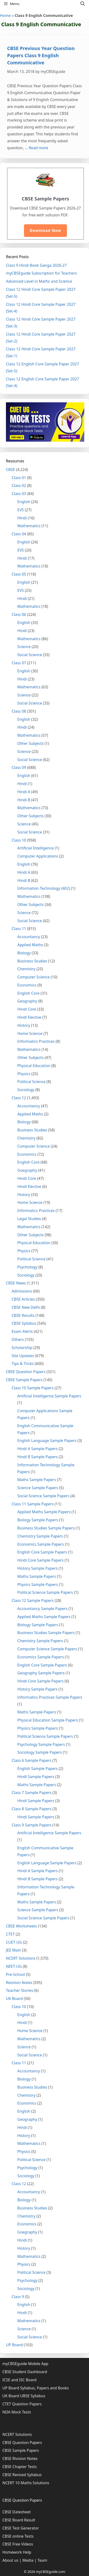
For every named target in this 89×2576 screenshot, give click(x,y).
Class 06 (19, 614)
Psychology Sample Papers (41, 1744)
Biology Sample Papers (37, 1520)
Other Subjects (30, 743)
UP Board (14, 2344)
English (23, 501)
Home (5, 15)
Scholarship (22, 1347)
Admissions (22, 1291)
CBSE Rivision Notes (20, 2458)
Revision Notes (19, 1982)
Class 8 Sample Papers (32, 1808)
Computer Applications (37, 856)
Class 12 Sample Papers (33, 1600)
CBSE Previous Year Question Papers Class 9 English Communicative (41, 55)
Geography (27, 1001)
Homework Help (16, 2552)
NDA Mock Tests (16, 2412)
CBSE (10, 469)
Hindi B (23, 799)
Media (27, 2560)
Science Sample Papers (37, 1487)
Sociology (25, 1089)
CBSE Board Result (18, 2520)
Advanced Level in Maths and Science (39, 281)
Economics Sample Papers (40, 1544)
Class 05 (19, 574)
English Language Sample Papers (46, 1440)
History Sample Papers (37, 1568)
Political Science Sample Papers (45, 1592)
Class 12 (19, 1097)
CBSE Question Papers (26, 1371)
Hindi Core (26, 1009)
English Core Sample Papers (42, 1552)
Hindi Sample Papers (35, 1776)
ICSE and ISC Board (19, 2379)
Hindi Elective (29, 1017)
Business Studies (32, 961)
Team (42, 2560)
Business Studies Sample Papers (46, 1528)
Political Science (31, 1081)
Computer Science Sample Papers (47, 1648)
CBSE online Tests (17, 2536)
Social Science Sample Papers (43, 1495)
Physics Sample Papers (37, 1584)
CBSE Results (23, 1315)
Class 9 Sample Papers (32, 1825)
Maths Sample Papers (36, 1479)
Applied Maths (30, 944)
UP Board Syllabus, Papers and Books (35, 2388)
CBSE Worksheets (21, 1926)
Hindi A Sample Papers (37, 1448)
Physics (23, 1073)
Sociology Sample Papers (39, 1752)
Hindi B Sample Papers (37, 1456)
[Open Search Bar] (82, 3)
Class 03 (19, 493)
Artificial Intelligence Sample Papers (49, 1396)
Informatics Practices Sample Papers (49, 1697)
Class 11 (19, 928)
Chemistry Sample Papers (40, 1536)
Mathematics (28, 525)
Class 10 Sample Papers (33, 1387)
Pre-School (15, 1974)
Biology (24, 953)
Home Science (29, 1033)
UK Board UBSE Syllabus (23, 2395)
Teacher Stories (19, 1990)
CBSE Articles (23, 1299)
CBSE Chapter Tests (19, 2466)
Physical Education (33, 1065)
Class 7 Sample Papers (32, 1792)
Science (24, 646)
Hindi (22, 518)
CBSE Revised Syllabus (22, 2474)
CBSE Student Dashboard (24, 2371)
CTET (10, 1934)
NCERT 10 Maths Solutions (25, 2482)
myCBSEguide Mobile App (25, 2363)
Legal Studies (29, 1218)
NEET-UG (14, 1966)
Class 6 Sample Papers (32, 1760)
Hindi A (23, 791)
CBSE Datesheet (16, 2512)
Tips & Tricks (23, 1363)
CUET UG (14, 1942)
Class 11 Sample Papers (33, 1504)
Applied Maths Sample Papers (43, 1511)
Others (18, 1339)
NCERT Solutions (20, 1958)
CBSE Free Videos (17, 2544)
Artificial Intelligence (35, 848)
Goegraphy (27, 1170)
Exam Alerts (22, 1331)
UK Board (14, 1998)
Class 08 (19, 711)
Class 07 (19, 662)
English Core (28, 993)
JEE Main (13, 1950)
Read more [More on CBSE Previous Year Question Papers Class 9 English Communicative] (38, 147)
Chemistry (26, 968)
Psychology (27, 1267)
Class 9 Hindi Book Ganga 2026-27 (36, 265)
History (23, 1025)
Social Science (29, 654)
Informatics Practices (36, 1041)
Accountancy (28, 936)
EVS (20, 509)
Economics (26, 985)
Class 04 (19, 534)
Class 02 (19, 485)
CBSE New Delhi (26, 1307)
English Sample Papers (37, 1768)
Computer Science (33, 977)
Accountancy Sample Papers (42, 1608)
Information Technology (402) (43, 888)
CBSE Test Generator (20, 2528)
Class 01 (19, 477)
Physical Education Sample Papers (47, 1720)
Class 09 (19, 767)
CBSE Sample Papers (24, 1379)
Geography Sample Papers (41, 1673)
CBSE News (16, 1283)
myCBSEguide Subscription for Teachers (41, 273)
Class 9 (18, 2296)
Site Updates (23, 1355)
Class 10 (19, 840)
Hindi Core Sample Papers (40, 1560)
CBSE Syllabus (24, 1323)
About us (10, 2560)
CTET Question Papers (22, 2404)
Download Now (45, 230)
